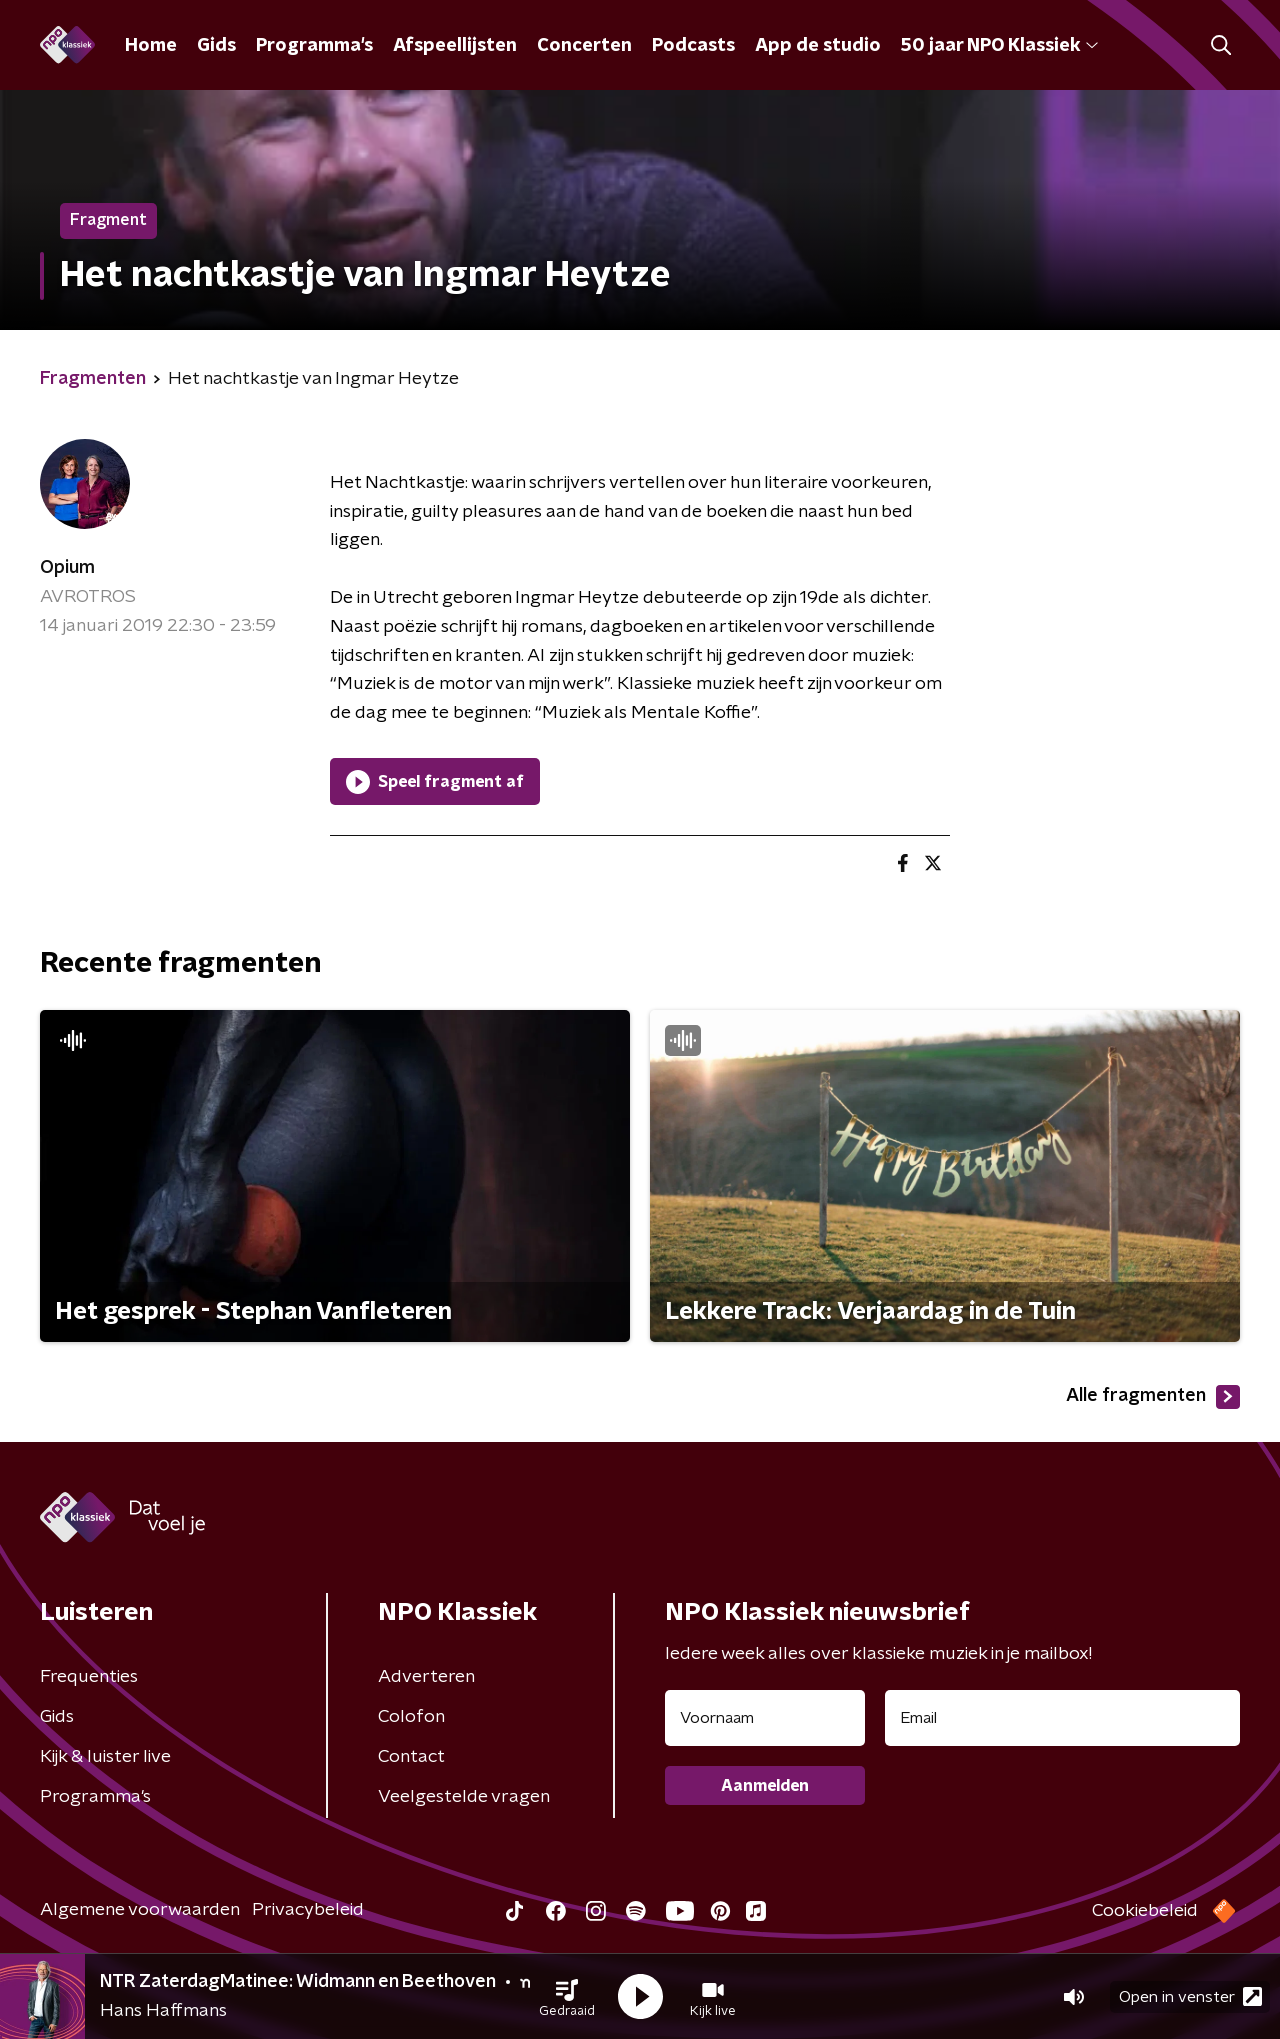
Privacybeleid (308, 1910)
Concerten (584, 46)
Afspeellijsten (455, 46)
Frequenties (89, 1677)
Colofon (411, 1717)
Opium (67, 568)
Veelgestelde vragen (464, 1797)
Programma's (314, 46)
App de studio (818, 46)
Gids (216, 46)
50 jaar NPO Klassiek (999, 46)
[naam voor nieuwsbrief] (765, 1718)
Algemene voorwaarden (140, 1910)
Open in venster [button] (1190, 1996)
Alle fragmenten (1153, 1397)
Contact (411, 1757)
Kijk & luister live (105, 1757)
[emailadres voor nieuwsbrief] (1062, 1718)
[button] (567, 1997)
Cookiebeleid (1145, 1911)
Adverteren (426, 1677)
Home (151, 46)
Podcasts (693, 46)
